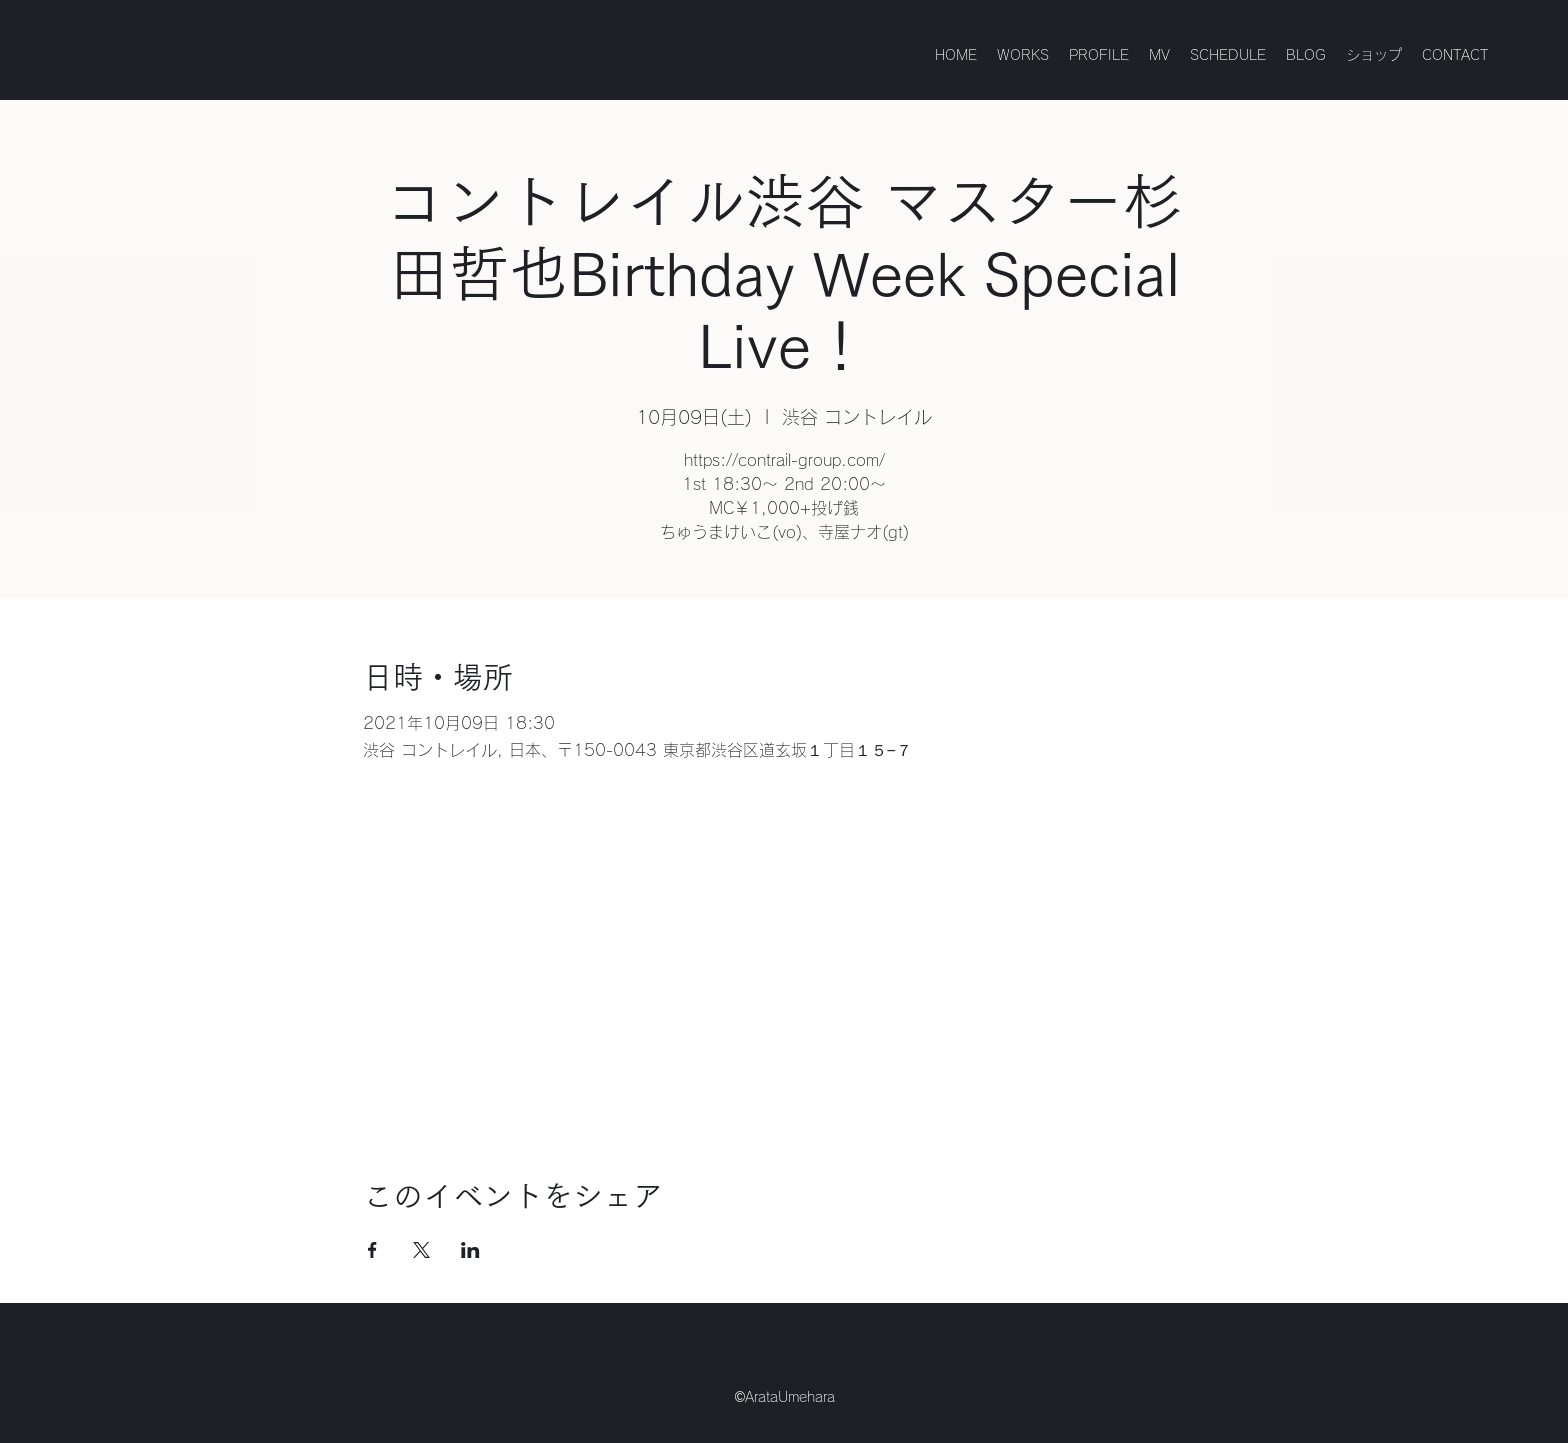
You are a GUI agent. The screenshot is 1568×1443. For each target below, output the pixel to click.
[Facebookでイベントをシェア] (372, 1250)
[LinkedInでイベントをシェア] (470, 1250)
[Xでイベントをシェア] (421, 1250)
